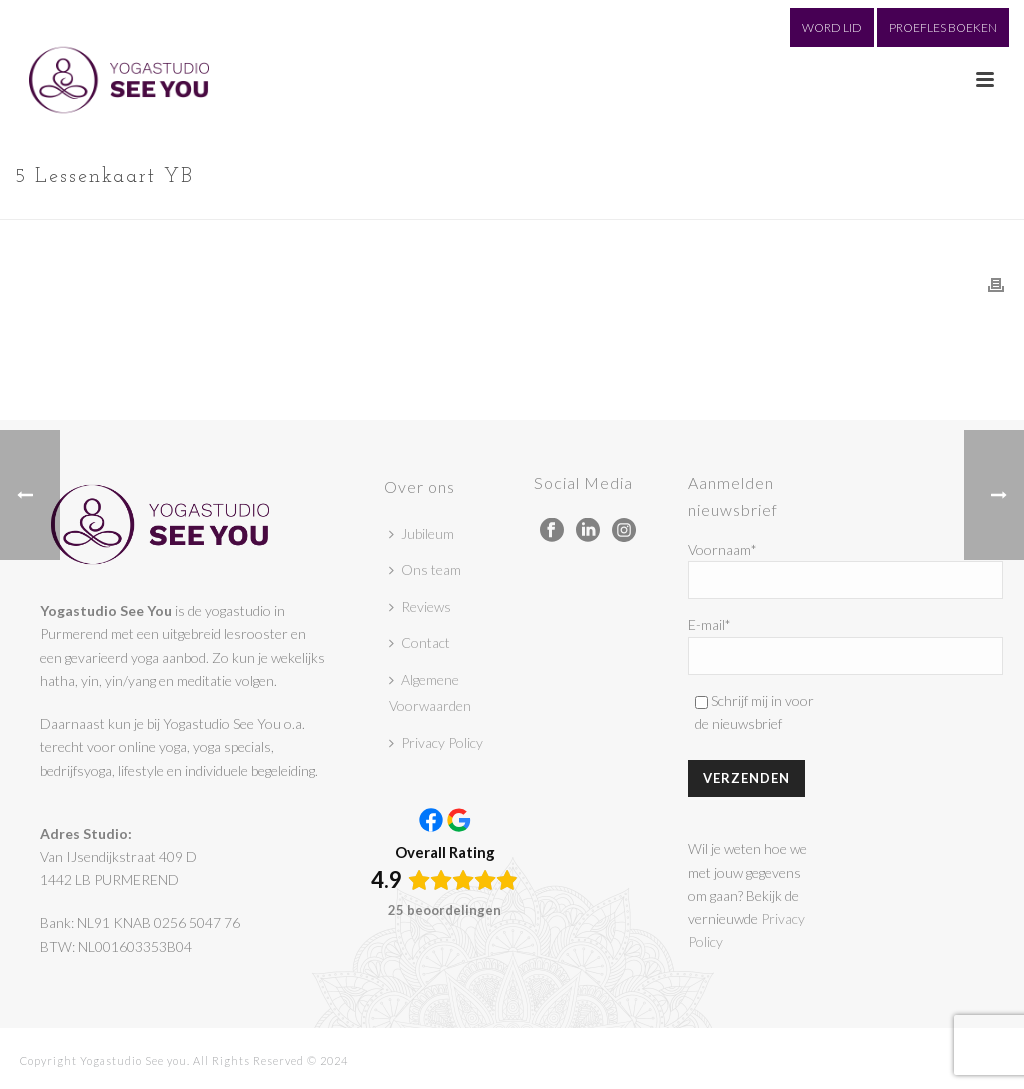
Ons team (425, 569)
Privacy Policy (436, 742)
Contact (419, 642)
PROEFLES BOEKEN (943, 27)
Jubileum (421, 533)
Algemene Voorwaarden (430, 693)
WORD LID (832, 27)
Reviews (420, 606)
